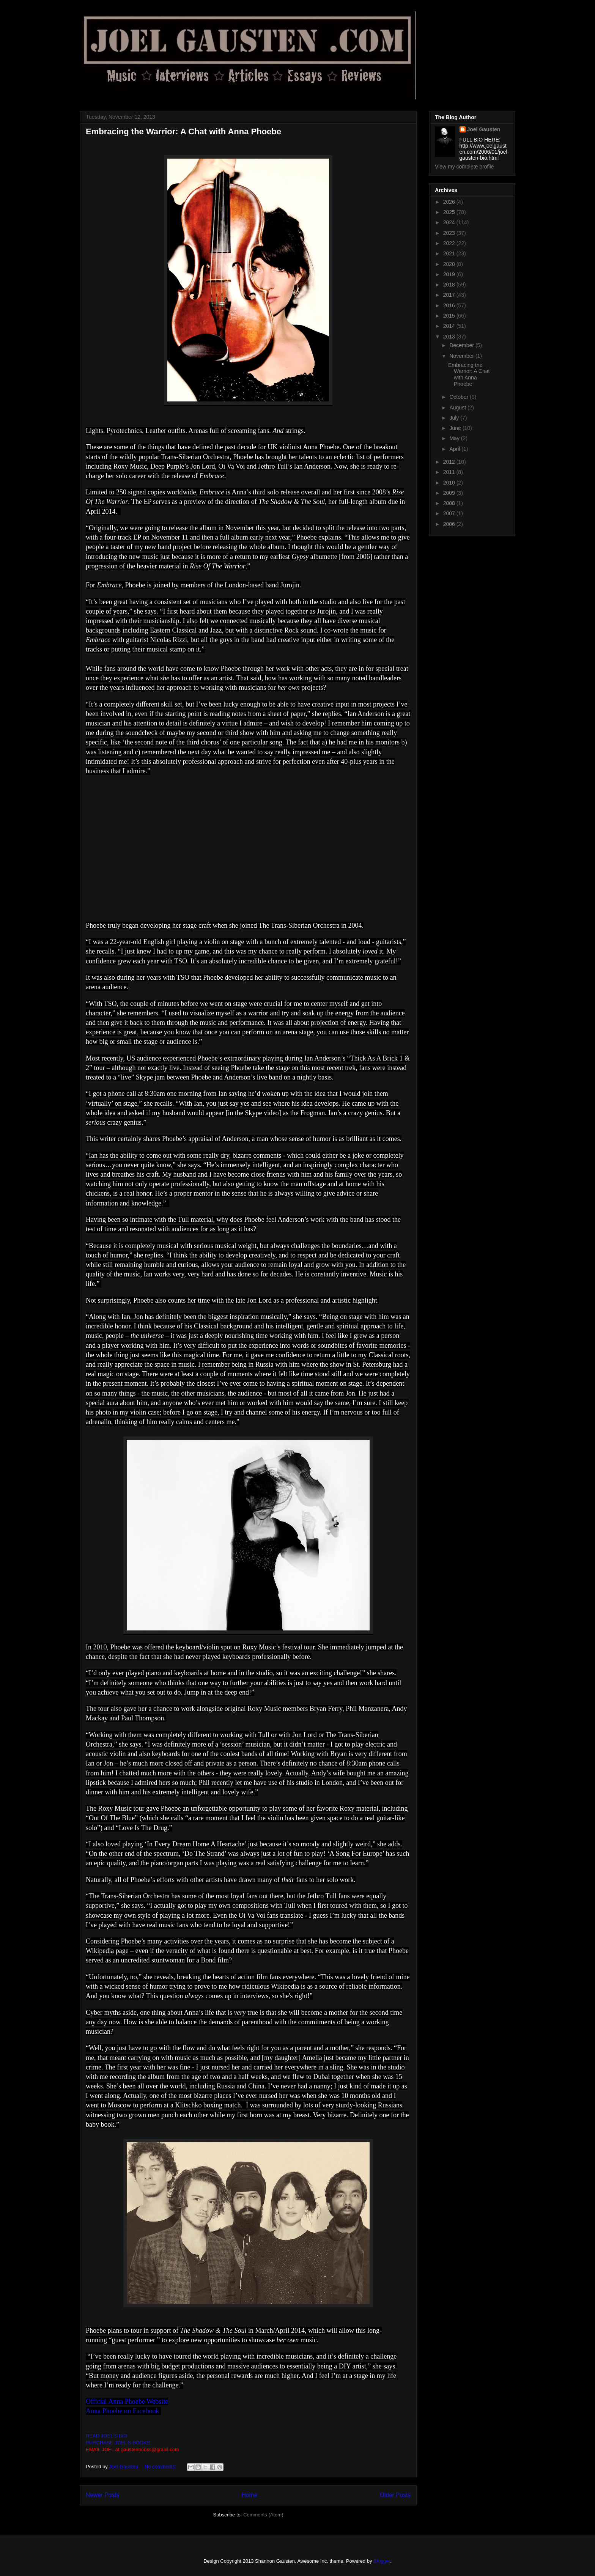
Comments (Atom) (263, 2515)
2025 (449, 212)
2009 (449, 493)
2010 (449, 483)
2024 (449, 222)
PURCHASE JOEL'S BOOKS (118, 2442)
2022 (449, 243)
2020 (449, 264)
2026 (449, 202)
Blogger (381, 2561)
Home (250, 2495)
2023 (449, 233)
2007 (449, 513)
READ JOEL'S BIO (106, 2436)
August (458, 407)
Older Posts (395, 2495)
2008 (449, 503)
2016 (449, 305)
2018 (449, 285)
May (455, 438)
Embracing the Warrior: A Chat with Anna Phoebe (183, 131)
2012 (449, 462)
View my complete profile (464, 167)
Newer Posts (102, 2495)
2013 (449, 337)
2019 (449, 274)
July (454, 418)
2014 (449, 326)
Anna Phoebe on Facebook (123, 2411)
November (462, 356)
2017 (449, 295)
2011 (449, 472)
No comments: (161, 2466)
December (462, 345)
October (459, 397)
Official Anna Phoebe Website (127, 2401)
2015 (449, 316)
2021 (449, 253)
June (455, 428)
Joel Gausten (484, 129)
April (455, 449)
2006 (449, 524)
